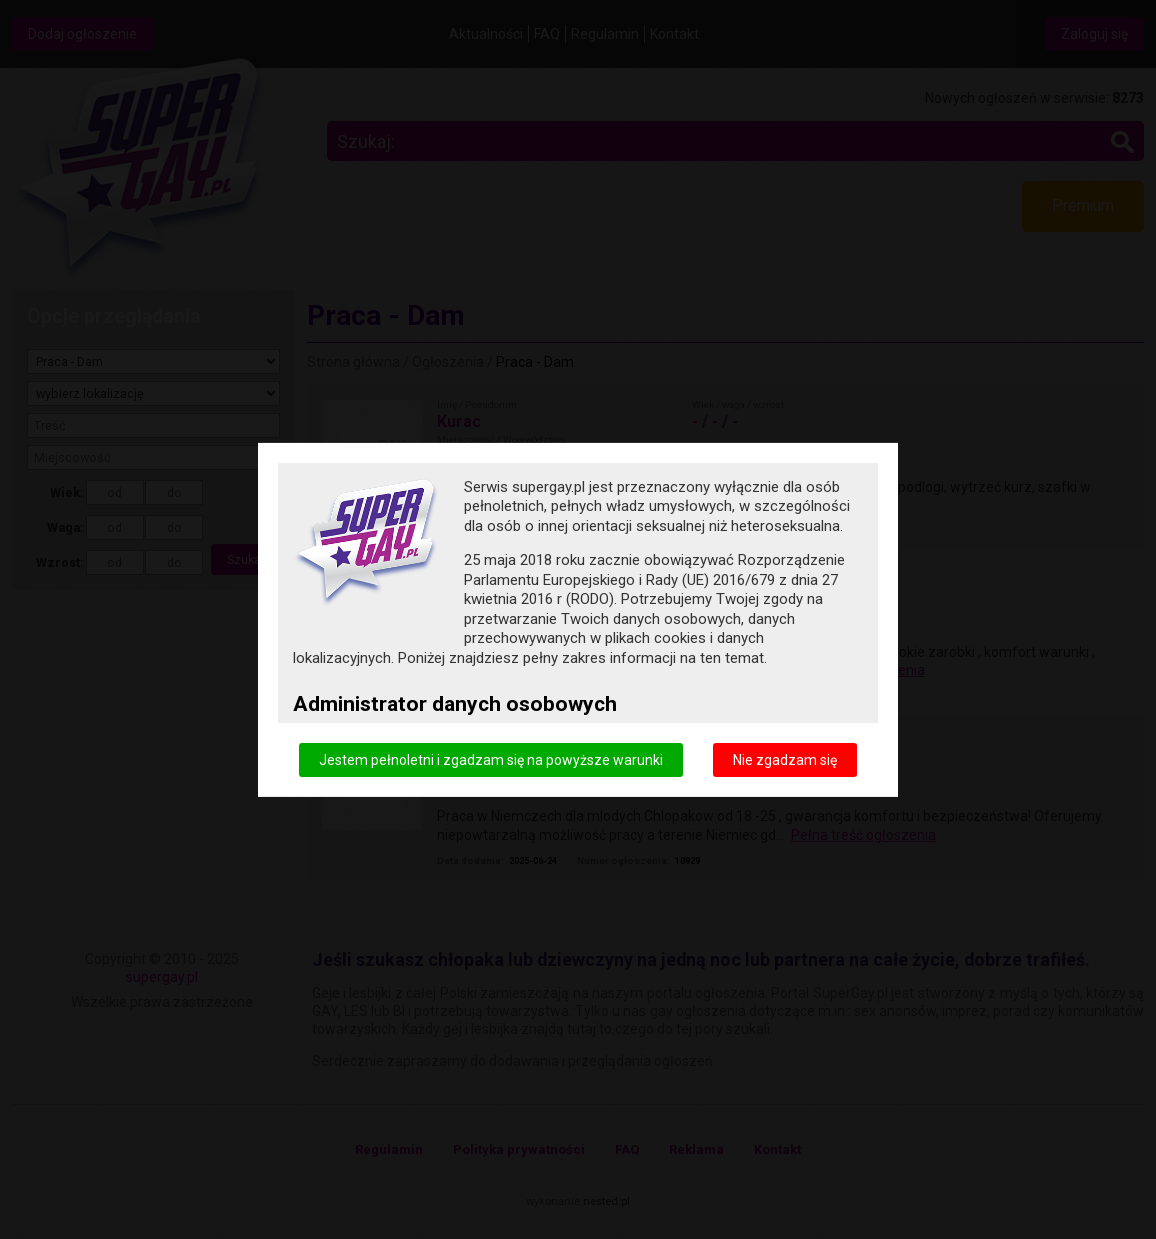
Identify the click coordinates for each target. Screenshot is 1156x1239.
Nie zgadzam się (785, 759)
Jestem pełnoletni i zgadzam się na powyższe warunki (491, 759)
